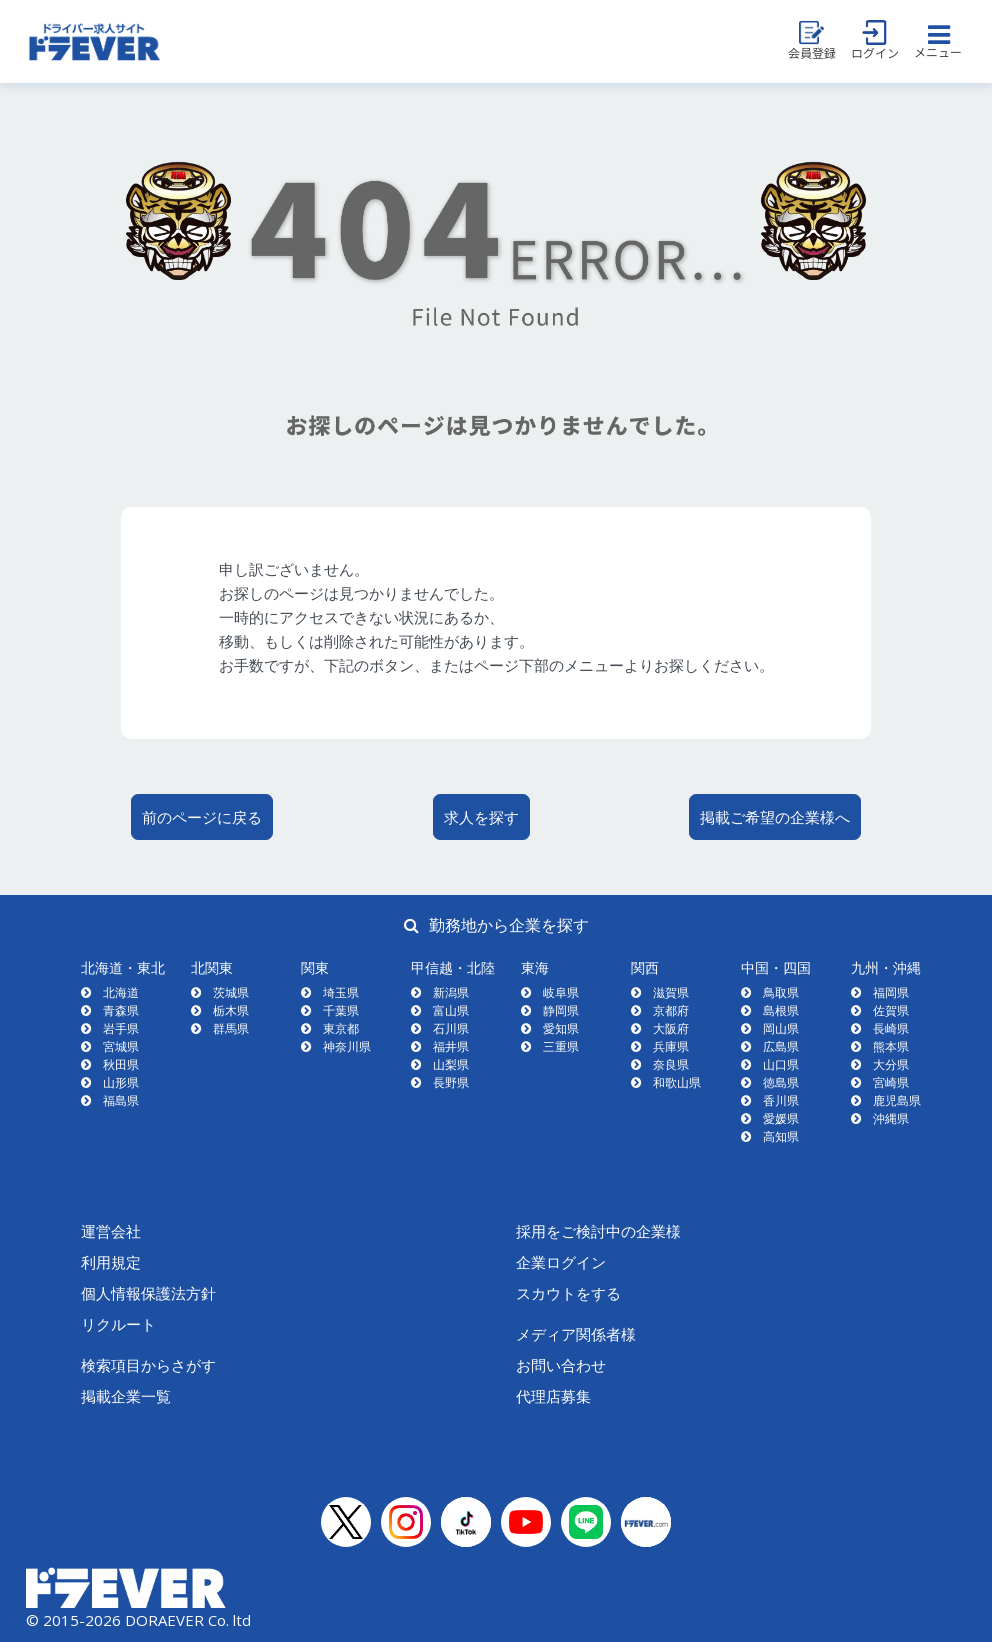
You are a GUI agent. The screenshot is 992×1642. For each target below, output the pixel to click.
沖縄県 (891, 1118)
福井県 (451, 1046)
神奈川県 (347, 1046)
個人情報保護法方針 (148, 1293)
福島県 (121, 1100)
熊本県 (891, 1046)
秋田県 (121, 1064)
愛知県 (561, 1028)
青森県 (121, 1010)
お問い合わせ (561, 1365)
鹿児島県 (897, 1100)
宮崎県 (891, 1082)
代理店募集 (553, 1396)
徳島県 (781, 1082)
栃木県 (231, 1010)
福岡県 (891, 992)
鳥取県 (781, 992)
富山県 (451, 1010)
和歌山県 (677, 1082)
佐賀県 (891, 1010)
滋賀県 (671, 992)
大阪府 (671, 1028)
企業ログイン (561, 1262)
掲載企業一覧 (126, 1396)
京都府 (671, 1010)
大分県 (891, 1064)
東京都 (341, 1028)
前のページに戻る (202, 817)
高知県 (781, 1136)
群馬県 (231, 1028)
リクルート (118, 1324)
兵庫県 (671, 1046)
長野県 (451, 1082)
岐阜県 (561, 992)
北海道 (121, 992)
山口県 (781, 1064)
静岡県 (561, 1010)
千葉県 (341, 1010)
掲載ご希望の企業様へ (775, 817)
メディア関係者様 (576, 1334)
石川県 (451, 1028)
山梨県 (451, 1064)
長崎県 (891, 1028)
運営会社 (111, 1231)
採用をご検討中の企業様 (598, 1231)
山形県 (121, 1082)
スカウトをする (568, 1293)
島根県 (781, 1010)
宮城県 (121, 1046)
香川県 (781, 1100)
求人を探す (481, 817)
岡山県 (781, 1028)
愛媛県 (781, 1118)
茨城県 (231, 992)
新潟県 (451, 992)
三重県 (561, 1046)
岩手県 (121, 1028)
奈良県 (671, 1064)
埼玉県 (341, 992)
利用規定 (111, 1262)
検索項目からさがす (148, 1365)
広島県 (781, 1046)
